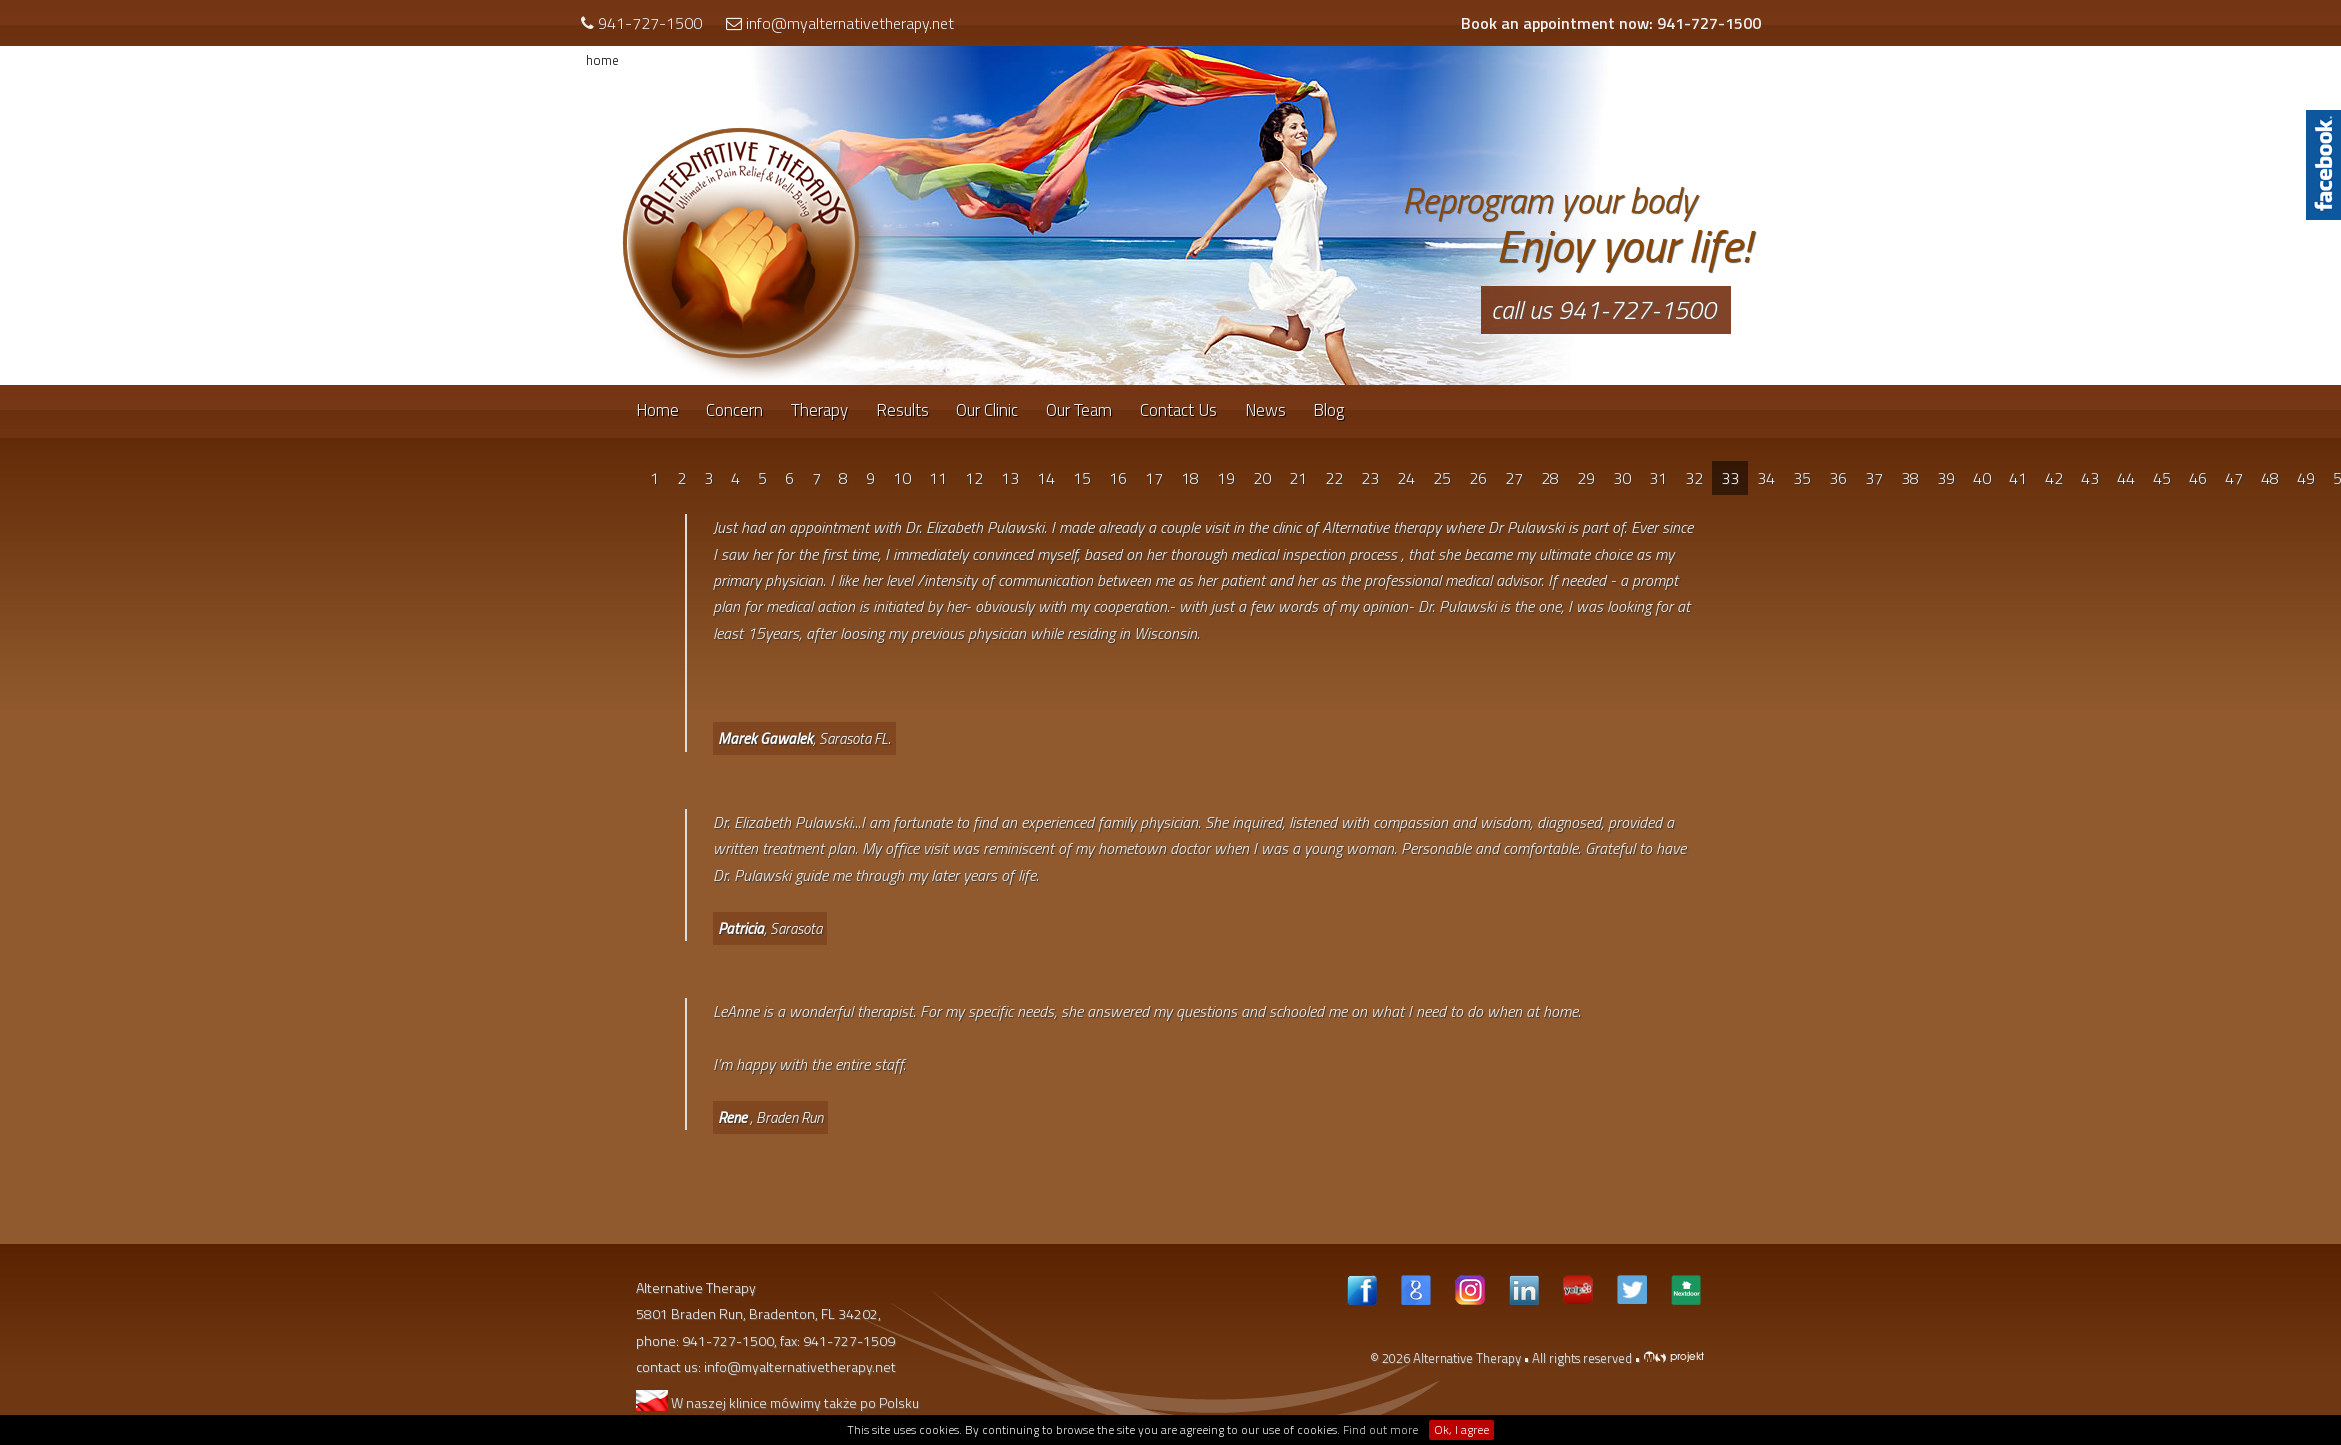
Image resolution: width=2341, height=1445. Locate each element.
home (602, 60)
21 (1298, 478)
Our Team (1079, 410)
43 (2090, 478)
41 (2018, 478)
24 (1406, 478)
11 (938, 478)
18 (1190, 478)
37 (1874, 478)
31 (1658, 478)
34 (1766, 478)
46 (2198, 478)
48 (2270, 478)
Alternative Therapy (1467, 1358)
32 (1694, 478)
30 (1622, 478)
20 (1262, 478)
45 (2162, 478)
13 (1010, 478)
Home (657, 410)
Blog (1328, 410)
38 (1910, 478)
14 (1046, 478)
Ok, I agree (1461, 1429)
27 (1514, 478)
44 (2126, 478)
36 (1838, 478)
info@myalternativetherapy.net (850, 23)
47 (2234, 478)
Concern (734, 410)
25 (1442, 478)
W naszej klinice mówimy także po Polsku (777, 1402)
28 (1550, 478)
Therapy (819, 410)
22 (1334, 478)
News (1265, 410)
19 (1226, 478)
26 (1478, 478)
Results (902, 410)
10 (902, 478)
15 (1082, 478)
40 (1982, 478)
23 (1370, 478)
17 (1154, 478)
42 (2054, 478)
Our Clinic (987, 410)
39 (1946, 478)
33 (1730, 478)
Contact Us (1178, 410)
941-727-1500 (650, 23)
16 (1118, 478)
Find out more (1380, 1429)
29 (1586, 478)
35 (1802, 478)
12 (974, 478)
